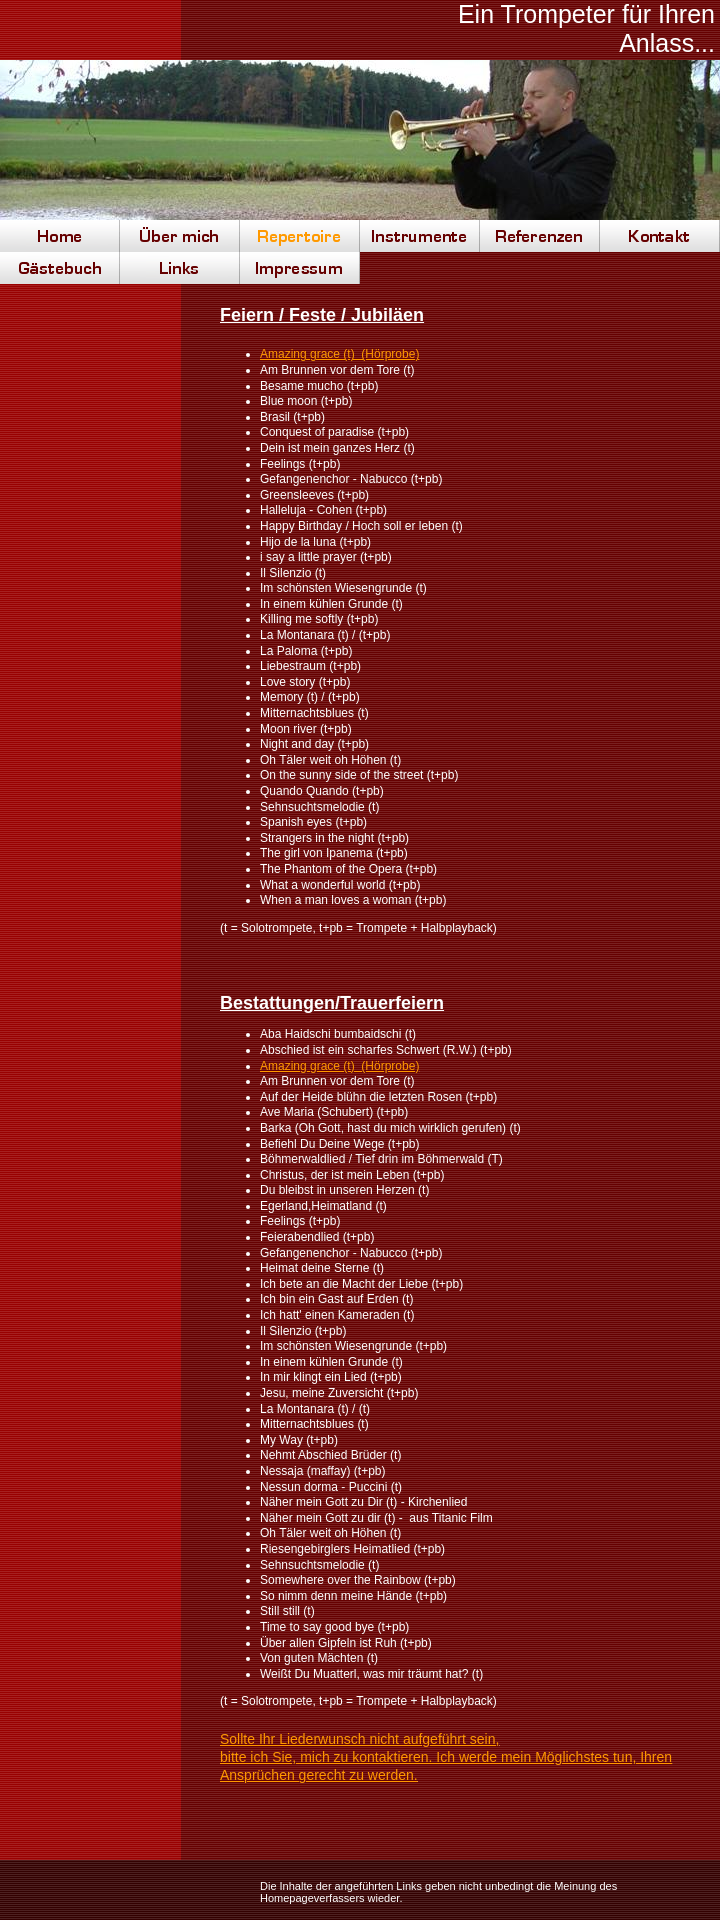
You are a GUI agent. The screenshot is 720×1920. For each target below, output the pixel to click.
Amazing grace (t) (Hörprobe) (339, 354)
